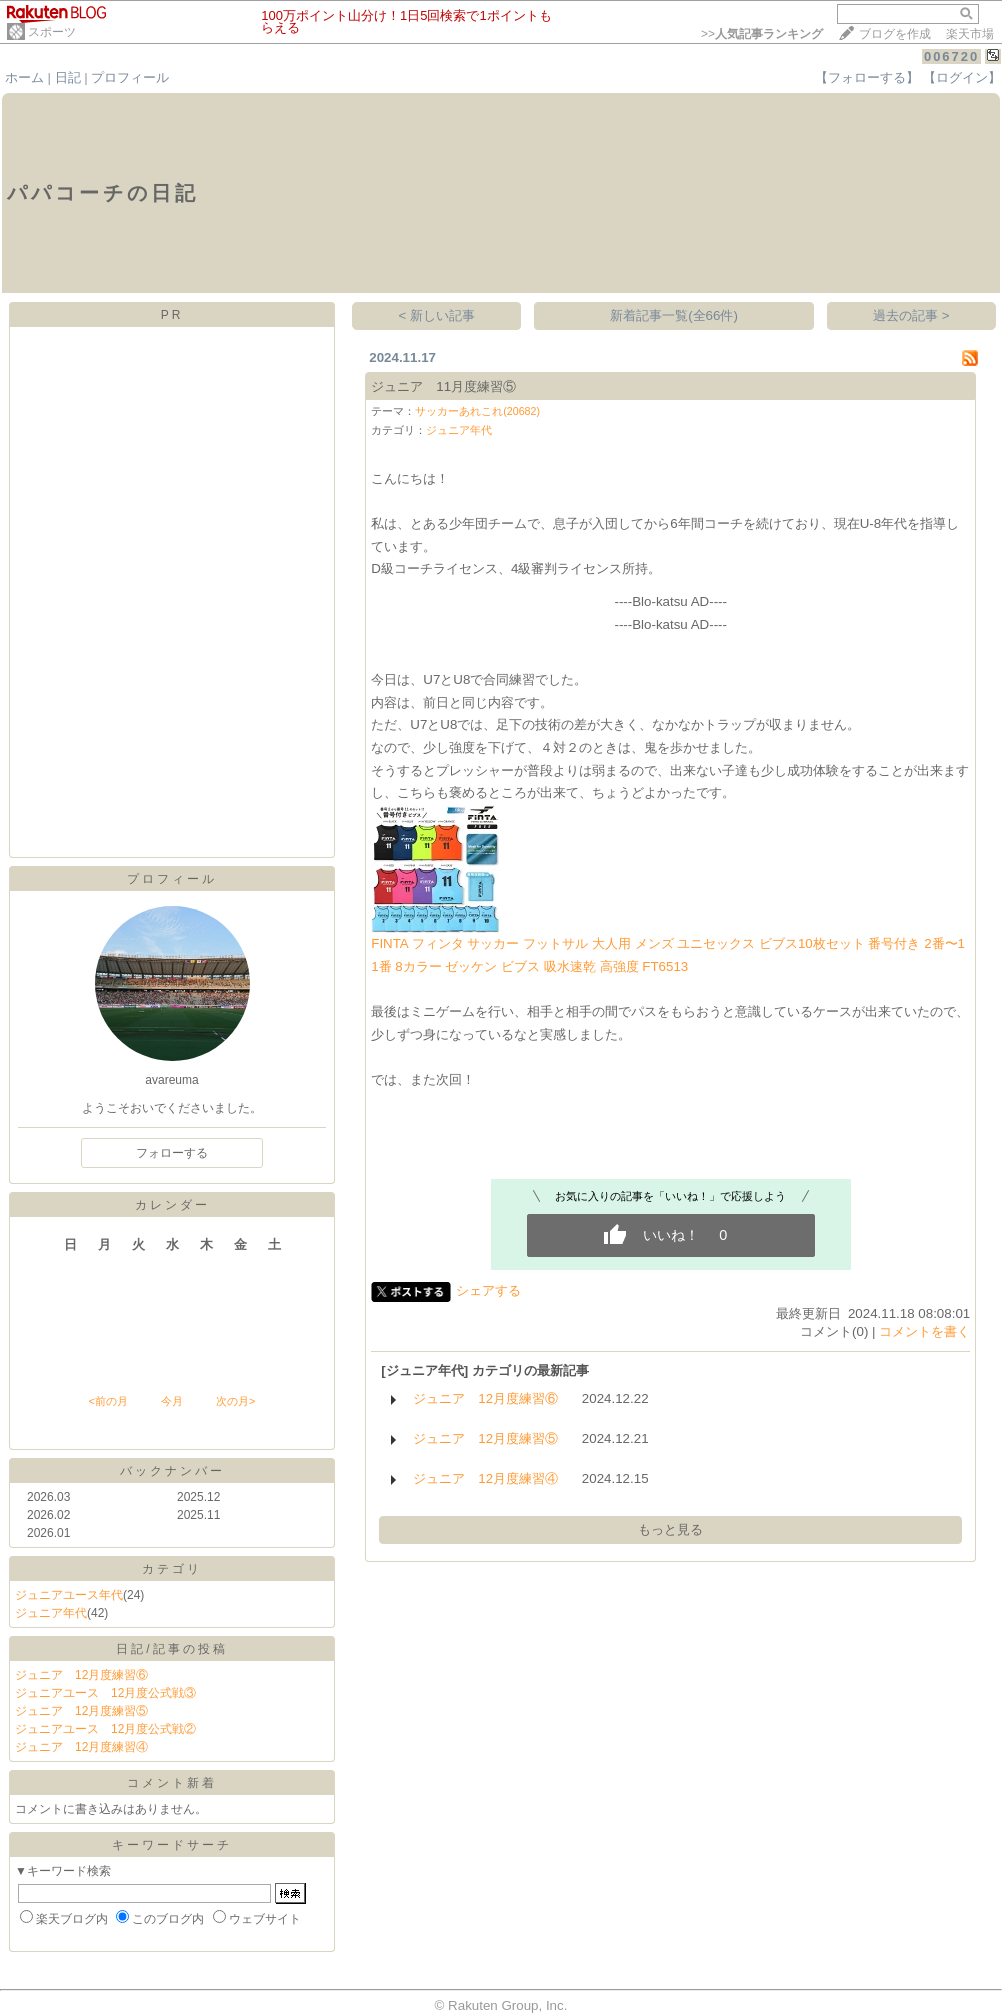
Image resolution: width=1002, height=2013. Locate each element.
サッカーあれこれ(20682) (477, 411)
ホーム (24, 77)
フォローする (172, 1153)
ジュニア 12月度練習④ (81, 1747)
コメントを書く (924, 1331)
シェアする (488, 1290)
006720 (951, 56)
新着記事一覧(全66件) (674, 315)
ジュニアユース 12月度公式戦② (105, 1729)
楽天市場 (970, 34)
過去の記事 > (911, 315)
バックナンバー (172, 1471)
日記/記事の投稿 (171, 1649)
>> (762, 34)
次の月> (235, 1401)
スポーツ (52, 32)
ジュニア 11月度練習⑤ (443, 386)
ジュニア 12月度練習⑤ (81, 1711)
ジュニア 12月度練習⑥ (81, 1675)
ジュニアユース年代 (69, 1595)
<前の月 (107, 1401)
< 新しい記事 (437, 315)
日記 (68, 77)
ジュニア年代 (51, 1613)
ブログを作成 (895, 34)
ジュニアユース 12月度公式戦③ (105, 1693)
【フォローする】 (867, 77)
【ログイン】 (962, 77)
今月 (172, 1401)
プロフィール (130, 77)
